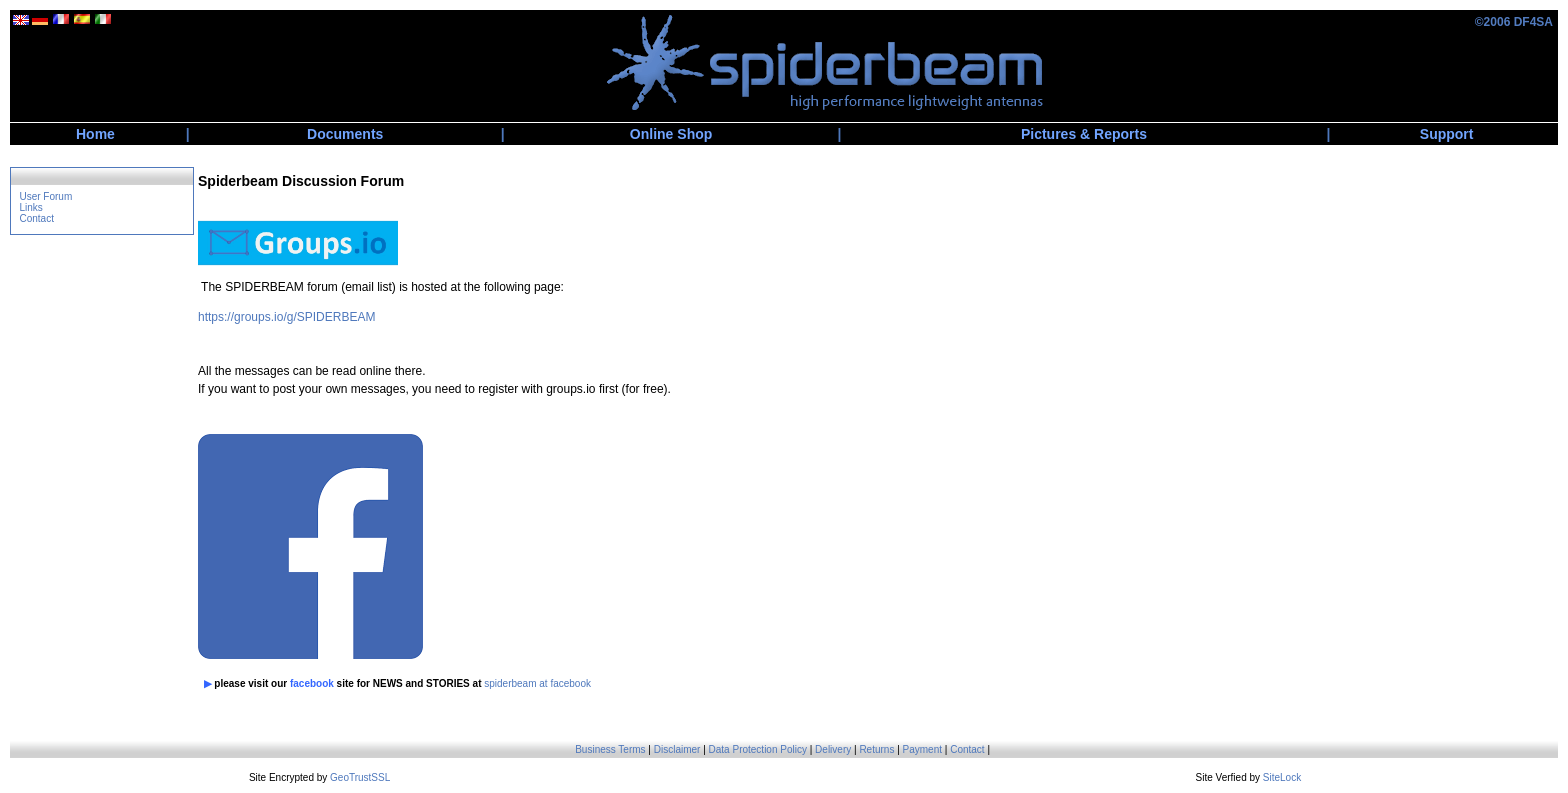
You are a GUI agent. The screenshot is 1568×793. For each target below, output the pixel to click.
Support (1447, 134)
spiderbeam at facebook (537, 683)
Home (95, 134)
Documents (345, 134)
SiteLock (1282, 777)
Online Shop (671, 134)
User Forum (45, 196)
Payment (922, 749)
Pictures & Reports (1084, 134)
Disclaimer (677, 749)
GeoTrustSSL (360, 777)
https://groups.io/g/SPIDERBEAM (286, 317)
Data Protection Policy (758, 749)
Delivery (833, 749)
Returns (876, 749)
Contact (36, 218)
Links (30, 207)
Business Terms (610, 749)
